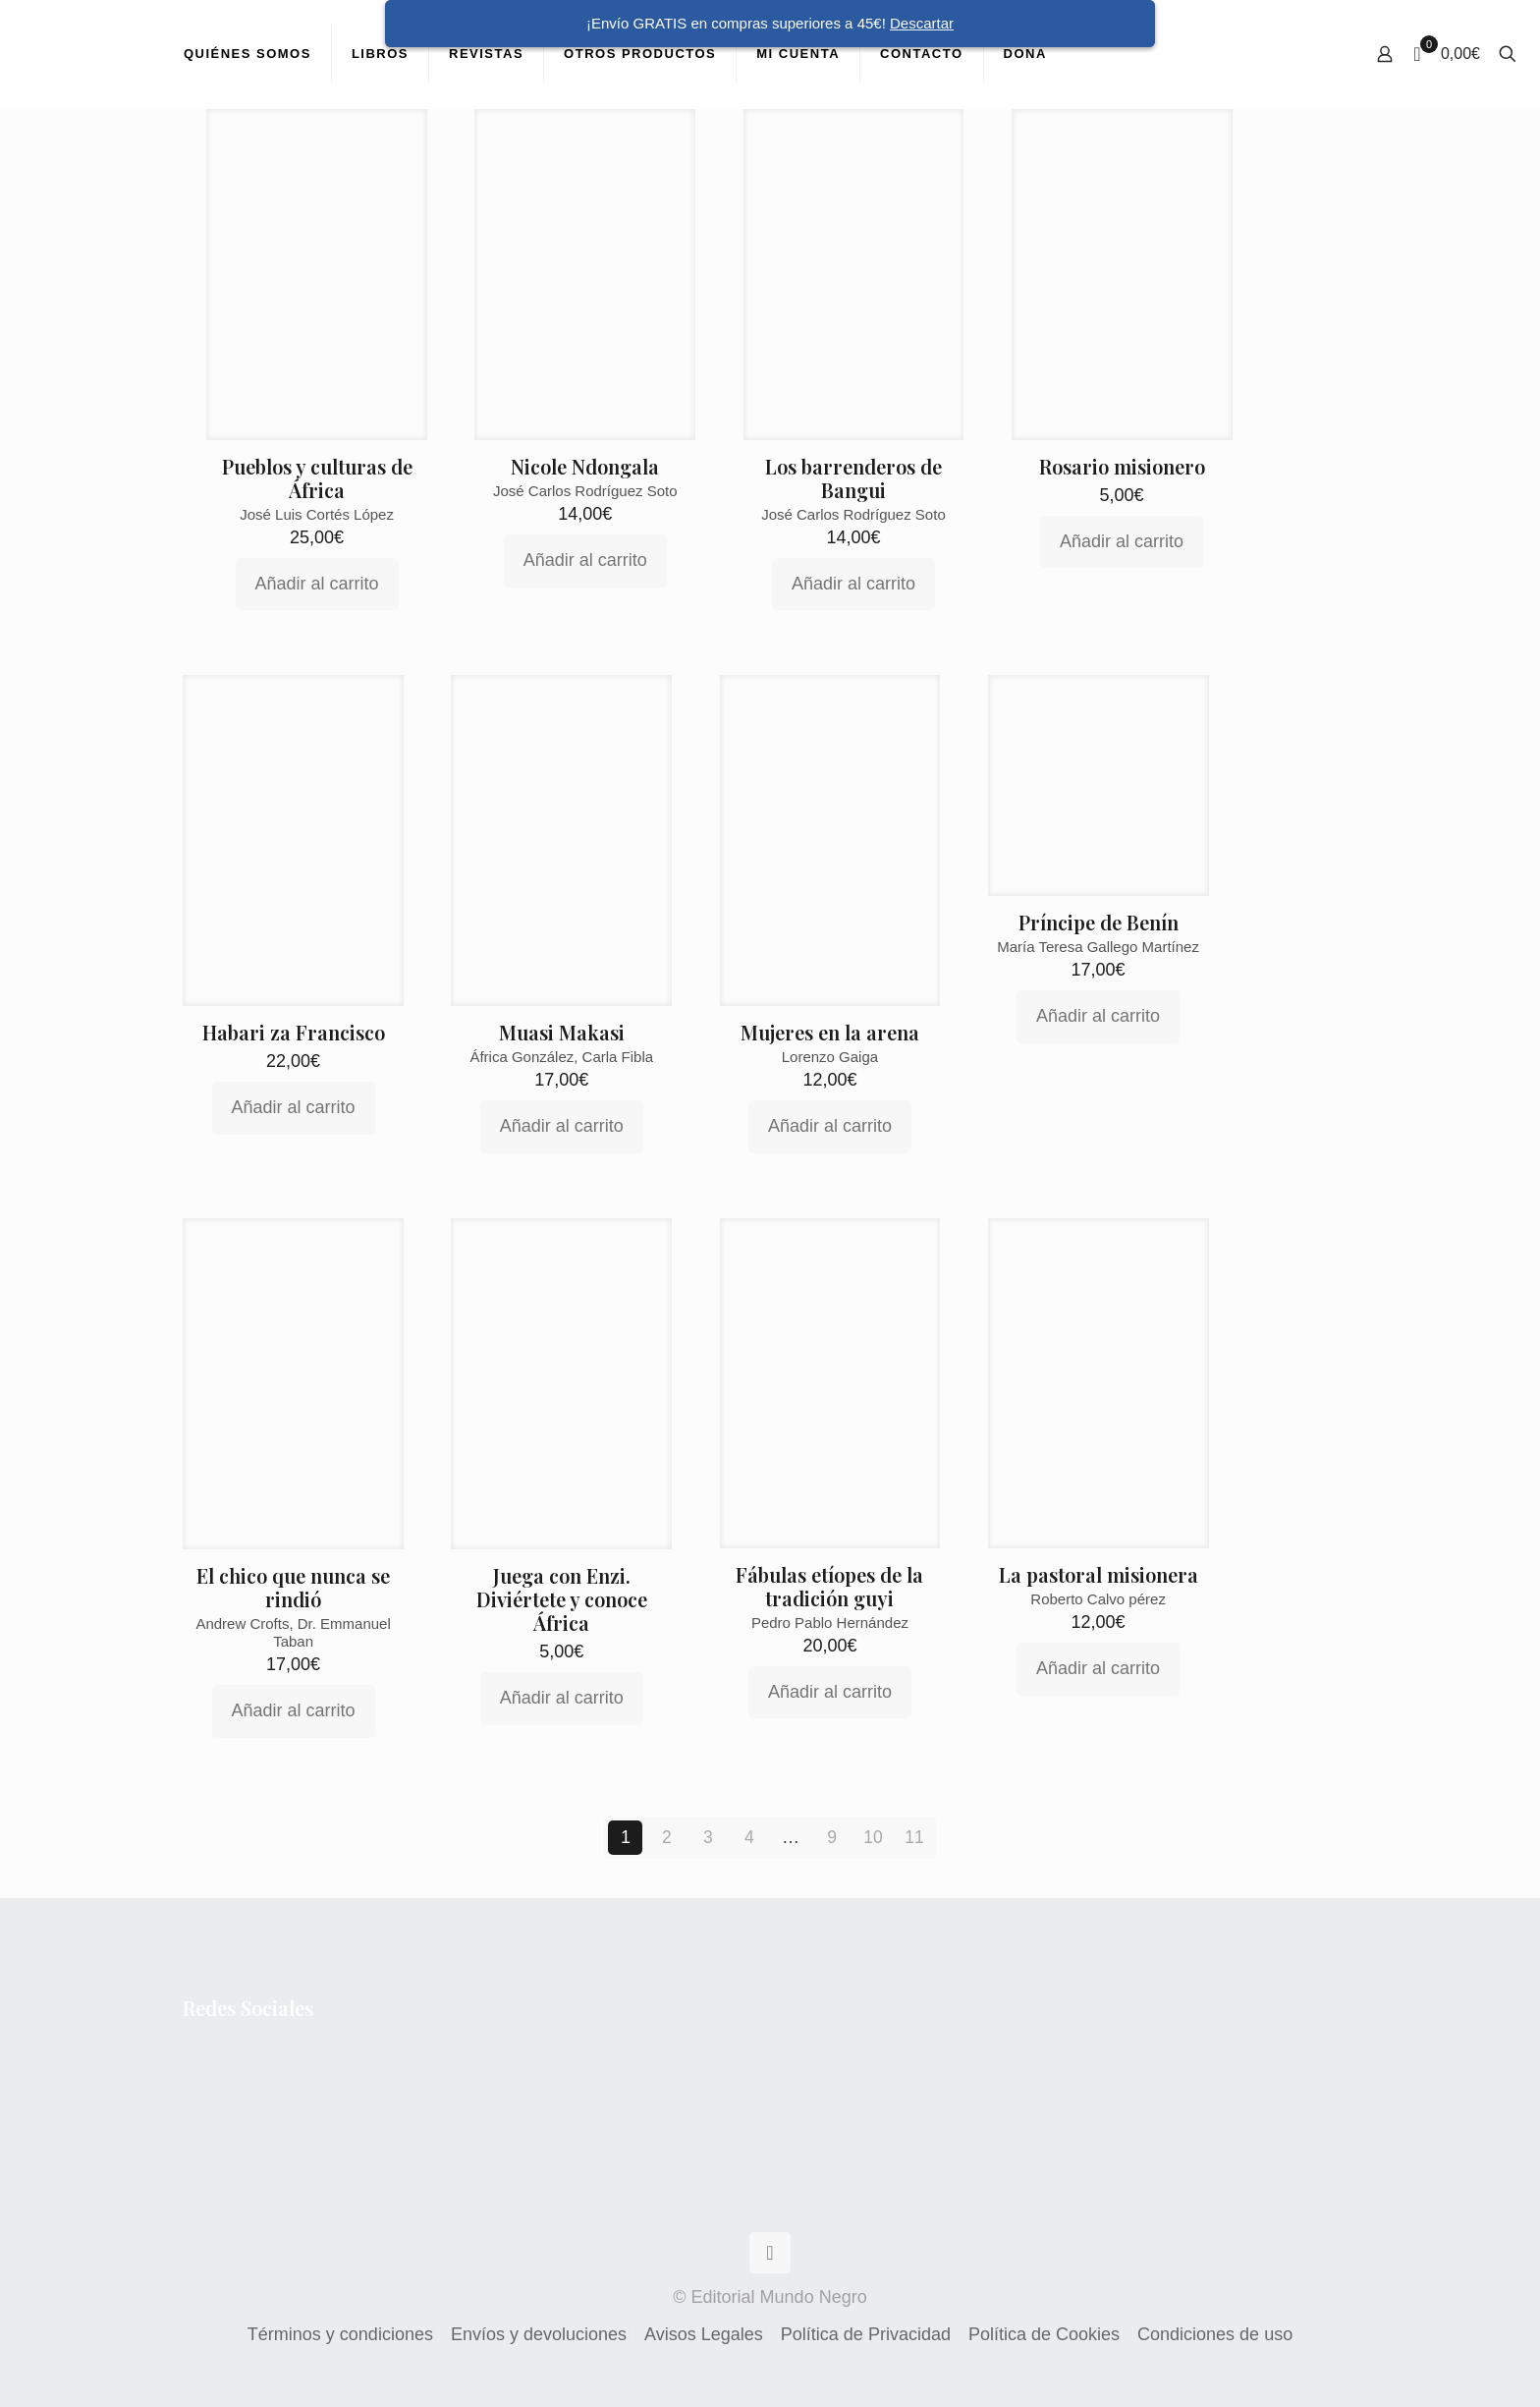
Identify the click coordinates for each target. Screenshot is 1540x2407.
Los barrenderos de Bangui (853, 478)
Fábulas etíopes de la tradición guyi (829, 1586)
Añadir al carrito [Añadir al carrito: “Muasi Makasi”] (562, 1126)
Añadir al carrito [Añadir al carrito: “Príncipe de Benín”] (1098, 1016)
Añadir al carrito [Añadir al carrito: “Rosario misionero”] (1121, 541)
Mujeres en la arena (830, 1032)
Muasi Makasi (562, 1032)
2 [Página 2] (667, 1837)
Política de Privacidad (866, 2334)
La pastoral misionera (1098, 1574)
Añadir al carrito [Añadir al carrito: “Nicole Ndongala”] (585, 560)
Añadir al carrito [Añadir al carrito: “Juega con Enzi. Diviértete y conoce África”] (562, 1697)
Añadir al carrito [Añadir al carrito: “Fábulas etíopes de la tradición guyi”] (830, 1692)
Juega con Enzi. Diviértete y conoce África (561, 1599)
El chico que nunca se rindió (293, 1587)
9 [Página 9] (832, 1837)
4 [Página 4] (749, 1837)
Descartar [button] (922, 23)
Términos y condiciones (340, 2334)
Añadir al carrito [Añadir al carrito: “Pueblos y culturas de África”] (317, 583)
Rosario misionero (1122, 466)
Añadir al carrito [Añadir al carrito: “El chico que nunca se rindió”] (294, 1710)
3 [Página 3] (708, 1837)
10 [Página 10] (873, 1837)
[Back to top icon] (770, 2252)
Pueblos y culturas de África (317, 478)
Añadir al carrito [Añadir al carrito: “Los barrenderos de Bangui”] (853, 583)
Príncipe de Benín (1098, 922)
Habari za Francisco (293, 1032)
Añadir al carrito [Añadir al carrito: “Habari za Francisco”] (294, 1107)
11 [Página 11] (914, 1837)
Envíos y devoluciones (539, 2334)
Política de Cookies (1044, 2334)
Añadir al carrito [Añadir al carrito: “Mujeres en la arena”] (830, 1126)
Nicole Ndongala (585, 466)
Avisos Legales (703, 2334)
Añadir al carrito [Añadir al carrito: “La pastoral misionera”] (1098, 1668)
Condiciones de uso (1214, 2334)
